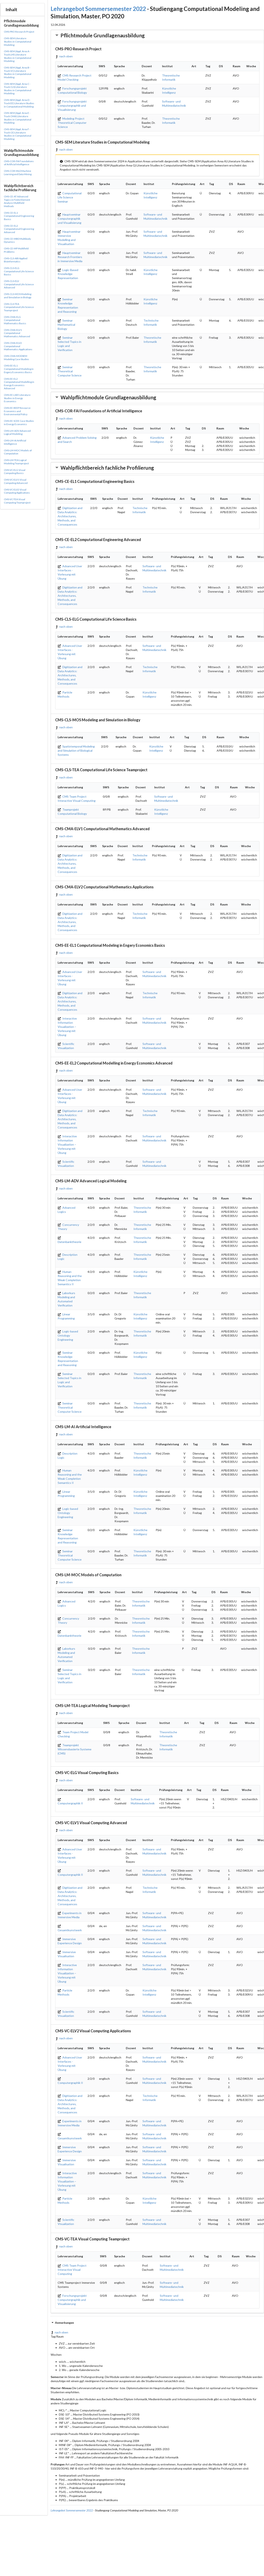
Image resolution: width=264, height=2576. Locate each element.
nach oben (64, 56)
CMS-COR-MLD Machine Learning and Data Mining (18, 172)
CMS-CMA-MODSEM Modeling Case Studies (16, 357)
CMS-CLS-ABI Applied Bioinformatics (15, 260)
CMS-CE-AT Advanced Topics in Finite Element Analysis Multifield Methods (17, 201)
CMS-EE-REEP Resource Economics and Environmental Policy (17, 411)
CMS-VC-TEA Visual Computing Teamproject (17, 501)
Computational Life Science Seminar (70, 197)
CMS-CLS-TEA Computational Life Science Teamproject (19, 307)
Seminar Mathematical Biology (66, 324)
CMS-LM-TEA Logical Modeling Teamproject (16, 462)
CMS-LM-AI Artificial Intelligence (15, 442)
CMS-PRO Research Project (19, 31)
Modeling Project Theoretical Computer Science (72, 123)
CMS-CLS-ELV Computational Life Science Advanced (19, 284)
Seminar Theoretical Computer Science (70, 371)
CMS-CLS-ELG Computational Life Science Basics (19, 271)
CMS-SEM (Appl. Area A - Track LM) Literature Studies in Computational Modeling (17, 56)
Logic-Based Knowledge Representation (68, 274)
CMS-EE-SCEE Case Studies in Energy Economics (19, 422)
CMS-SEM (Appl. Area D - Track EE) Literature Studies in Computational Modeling (19, 103)
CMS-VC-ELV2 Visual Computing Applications (17, 491)
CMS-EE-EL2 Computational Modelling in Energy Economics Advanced (19, 383)
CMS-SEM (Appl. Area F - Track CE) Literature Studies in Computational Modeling (17, 134)
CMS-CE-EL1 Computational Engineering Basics (19, 216)
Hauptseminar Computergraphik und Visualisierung (69, 218)
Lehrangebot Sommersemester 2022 (98, 8)
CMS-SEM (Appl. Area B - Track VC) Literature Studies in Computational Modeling (17, 72)
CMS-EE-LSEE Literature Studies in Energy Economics (17, 398)
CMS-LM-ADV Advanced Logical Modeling (17, 432)
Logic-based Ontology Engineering (68, 1335)
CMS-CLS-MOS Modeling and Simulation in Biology (17, 295)
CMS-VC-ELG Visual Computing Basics (14, 471)
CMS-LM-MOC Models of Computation (18, 452)
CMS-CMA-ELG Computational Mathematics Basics (15, 320)
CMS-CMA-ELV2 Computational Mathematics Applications (18, 346)
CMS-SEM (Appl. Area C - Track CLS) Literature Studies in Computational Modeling (17, 88)
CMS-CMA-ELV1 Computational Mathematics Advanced (17, 333)
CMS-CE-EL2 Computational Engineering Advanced (19, 229)
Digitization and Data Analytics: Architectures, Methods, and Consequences (70, 516)
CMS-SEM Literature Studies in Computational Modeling (17, 41)
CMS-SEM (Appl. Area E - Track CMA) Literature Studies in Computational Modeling (17, 117)
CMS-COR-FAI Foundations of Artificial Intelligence (19, 163)
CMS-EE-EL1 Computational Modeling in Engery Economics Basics (19, 369)
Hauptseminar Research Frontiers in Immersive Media (70, 257)
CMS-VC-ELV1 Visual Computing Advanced (16, 481)
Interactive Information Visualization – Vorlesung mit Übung (67, 1027)
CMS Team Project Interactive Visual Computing (72, 2269)
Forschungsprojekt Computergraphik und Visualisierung (72, 105)
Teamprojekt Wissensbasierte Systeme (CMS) (74, 1749)
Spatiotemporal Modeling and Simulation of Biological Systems (76, 750)
